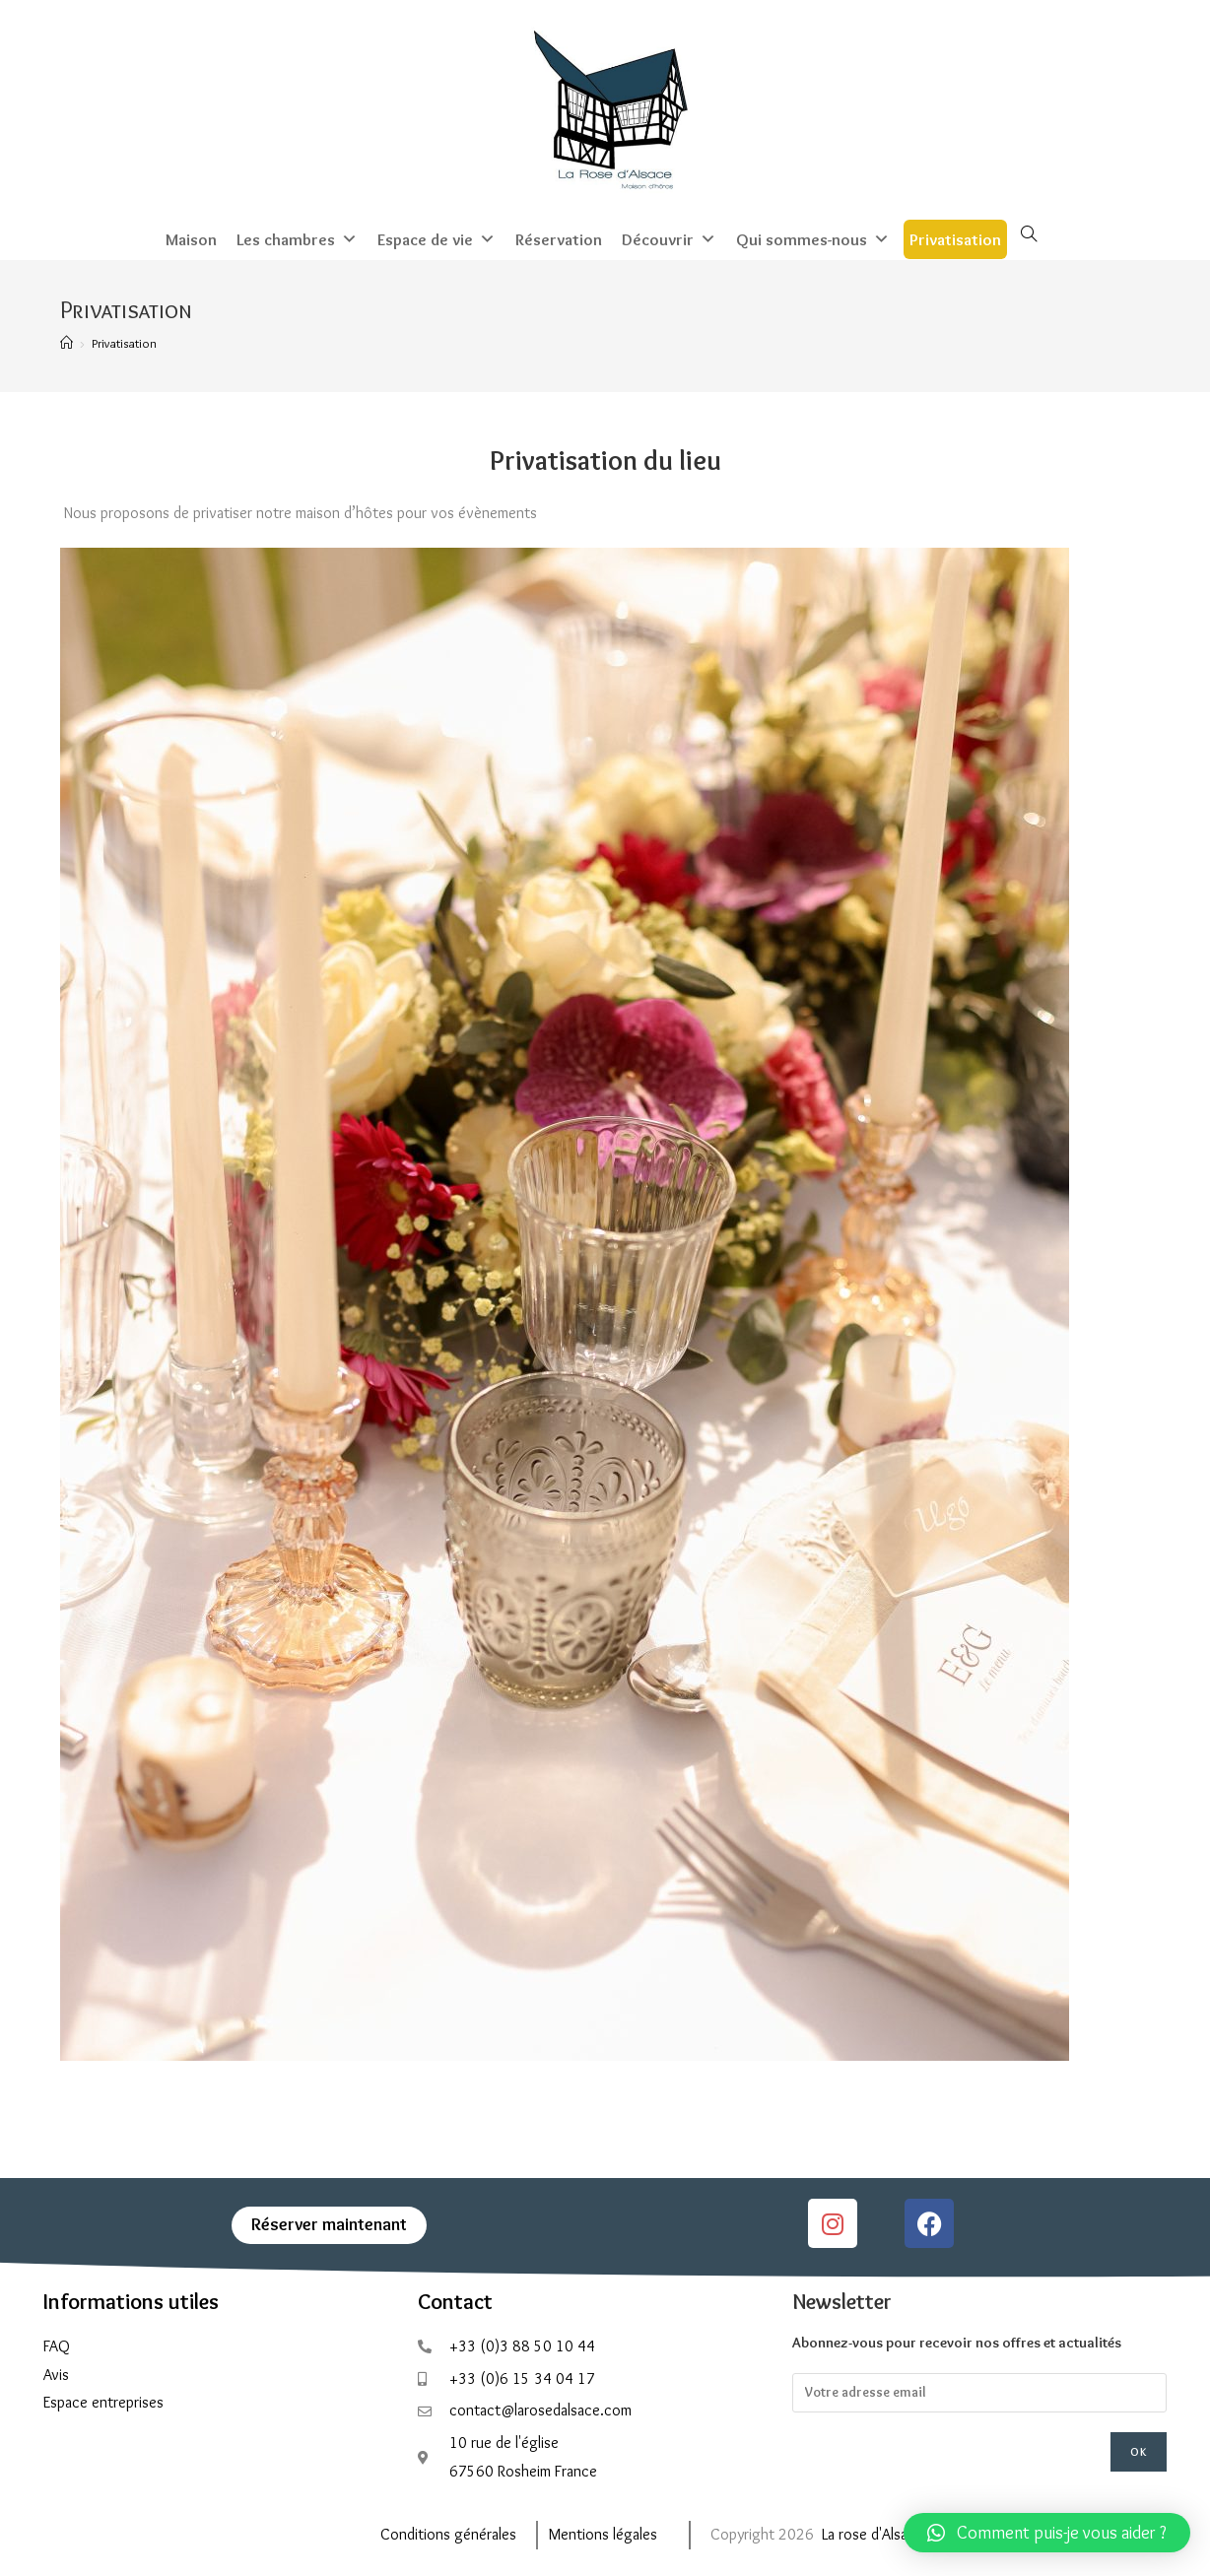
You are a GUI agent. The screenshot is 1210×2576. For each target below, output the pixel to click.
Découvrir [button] (669, 237)
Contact (455, 2299)
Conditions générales (448, 2532)
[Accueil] (66, 341)
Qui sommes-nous (813, 237)
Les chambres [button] (297, 237)
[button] (1047, 2532)
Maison (191, 237)
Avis (56, 2371)
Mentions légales (603, 2532)
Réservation (558, 237)
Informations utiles (131, 2299)
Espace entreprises (103, 2400)
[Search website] (1028, 233)
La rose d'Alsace (872, 2532)
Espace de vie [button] (436, 237)
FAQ (56, 2344)
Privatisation (955, 237)
